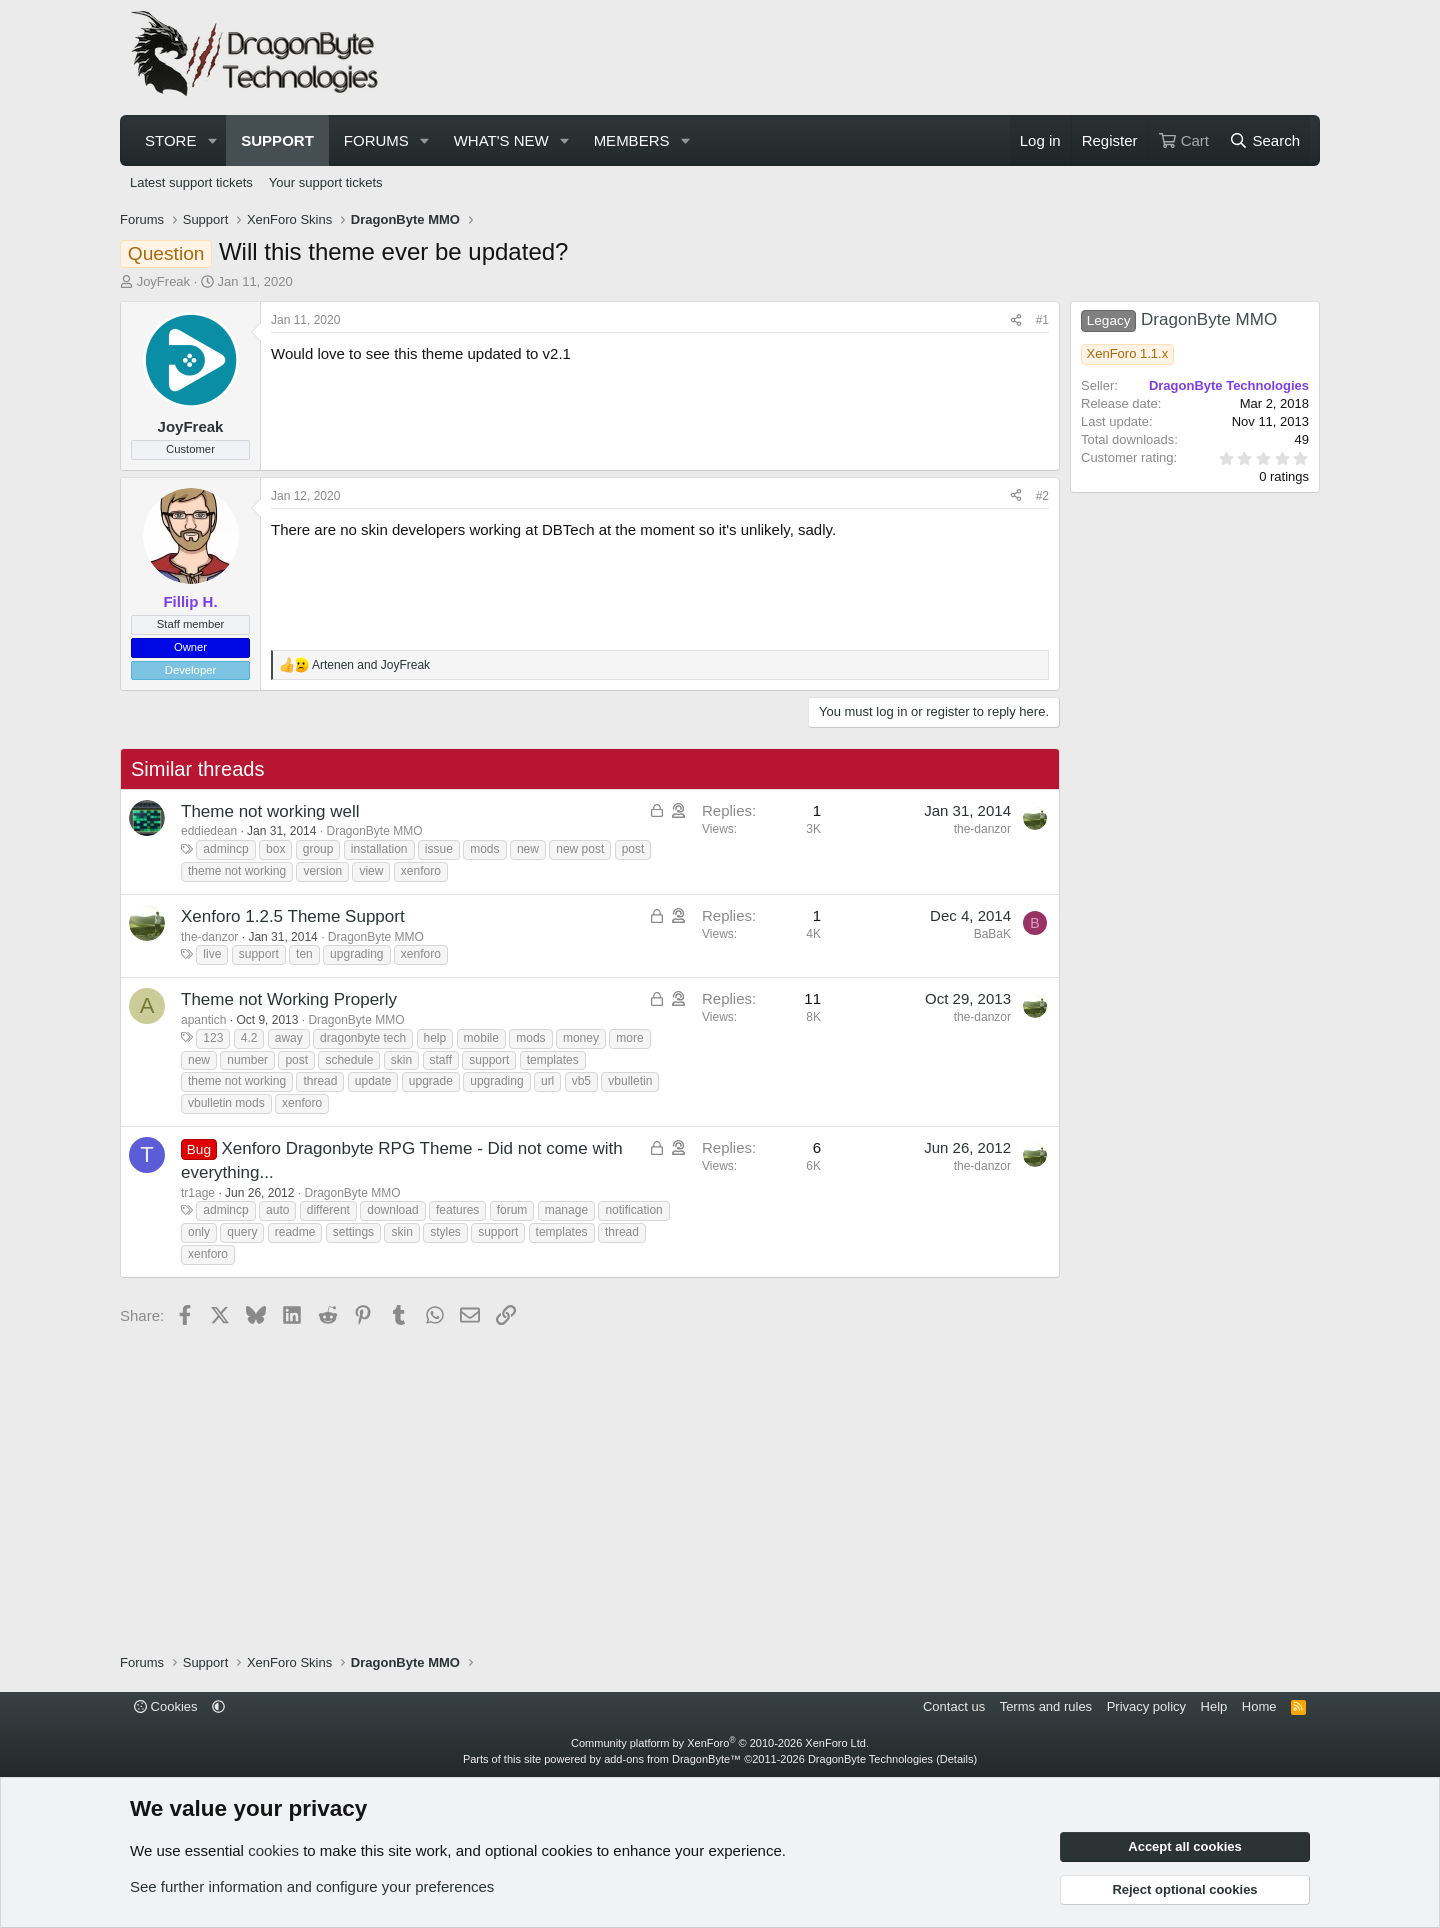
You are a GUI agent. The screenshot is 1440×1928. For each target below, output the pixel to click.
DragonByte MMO (375, 831)
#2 (1042, 496)
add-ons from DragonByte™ (672, 1759)
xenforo (421, 871)
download (392, 1210)
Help (1214, 1706)
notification (633, 1210)
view (371, 871)
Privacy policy (1146, 1706)
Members (632, 140)
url (547, 1081)
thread (320, 1081)
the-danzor (982, 829)
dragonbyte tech (363, 1038)
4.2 (249, 1038)
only (199, 1232)
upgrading (356, 954)
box (275, 849)
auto (277, 1210)
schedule (349, 1060)
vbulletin (630, 1081)
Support (277, 140)
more (629, 1038)
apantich (203, 1020)
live (212, 954)
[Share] (1016, 320)
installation (379, 849)
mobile (481, 1038)
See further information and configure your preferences (312, 1886)
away (289, 1038)
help (435, 1038)
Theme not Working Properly (289, 999)
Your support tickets (326, 182)
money (581, 1038)
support (259, 954)
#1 (1042, 320)
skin (401, 1060)
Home (1259, 1706)
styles (445, 1232)
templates (553, 1060)
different (328, 1210)
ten (304, 954)
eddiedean (209, 831)
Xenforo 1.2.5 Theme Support (293, 916)
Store (170, 140)
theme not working (237, 871)
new (528, 849)
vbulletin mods (226, 1103)
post (633, 849)
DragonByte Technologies (870, 1759)
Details (957, 1759)
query (242, 1232)
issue (439, 849)
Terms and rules (1046, 1706)
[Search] (1264, 140)
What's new (501, 140)
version (322, 871)
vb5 (581, 1081)
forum (512, 1210)
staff (441, 1060)
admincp (225, 849)
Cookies (166, 1706)
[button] (212, 140)
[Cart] (1183, 140)
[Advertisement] (946, 58)
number (247, 1060)
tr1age (198, 1193)
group (318, 849)
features (457, 1210)
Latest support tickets (191, 182)
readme (295, 1232)
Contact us (954, 1706)
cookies (273, 1850)
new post (580, 849)
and (371, 665)
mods (484, 849)
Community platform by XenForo (720, 1743)
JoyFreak (163, 281)
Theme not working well (270, 811)
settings (353, 1232)
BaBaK (992, 934)
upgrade (431, 1081)
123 (213, 1038)
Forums (376, 140)
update (373, 1081)
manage (566, 1210)
